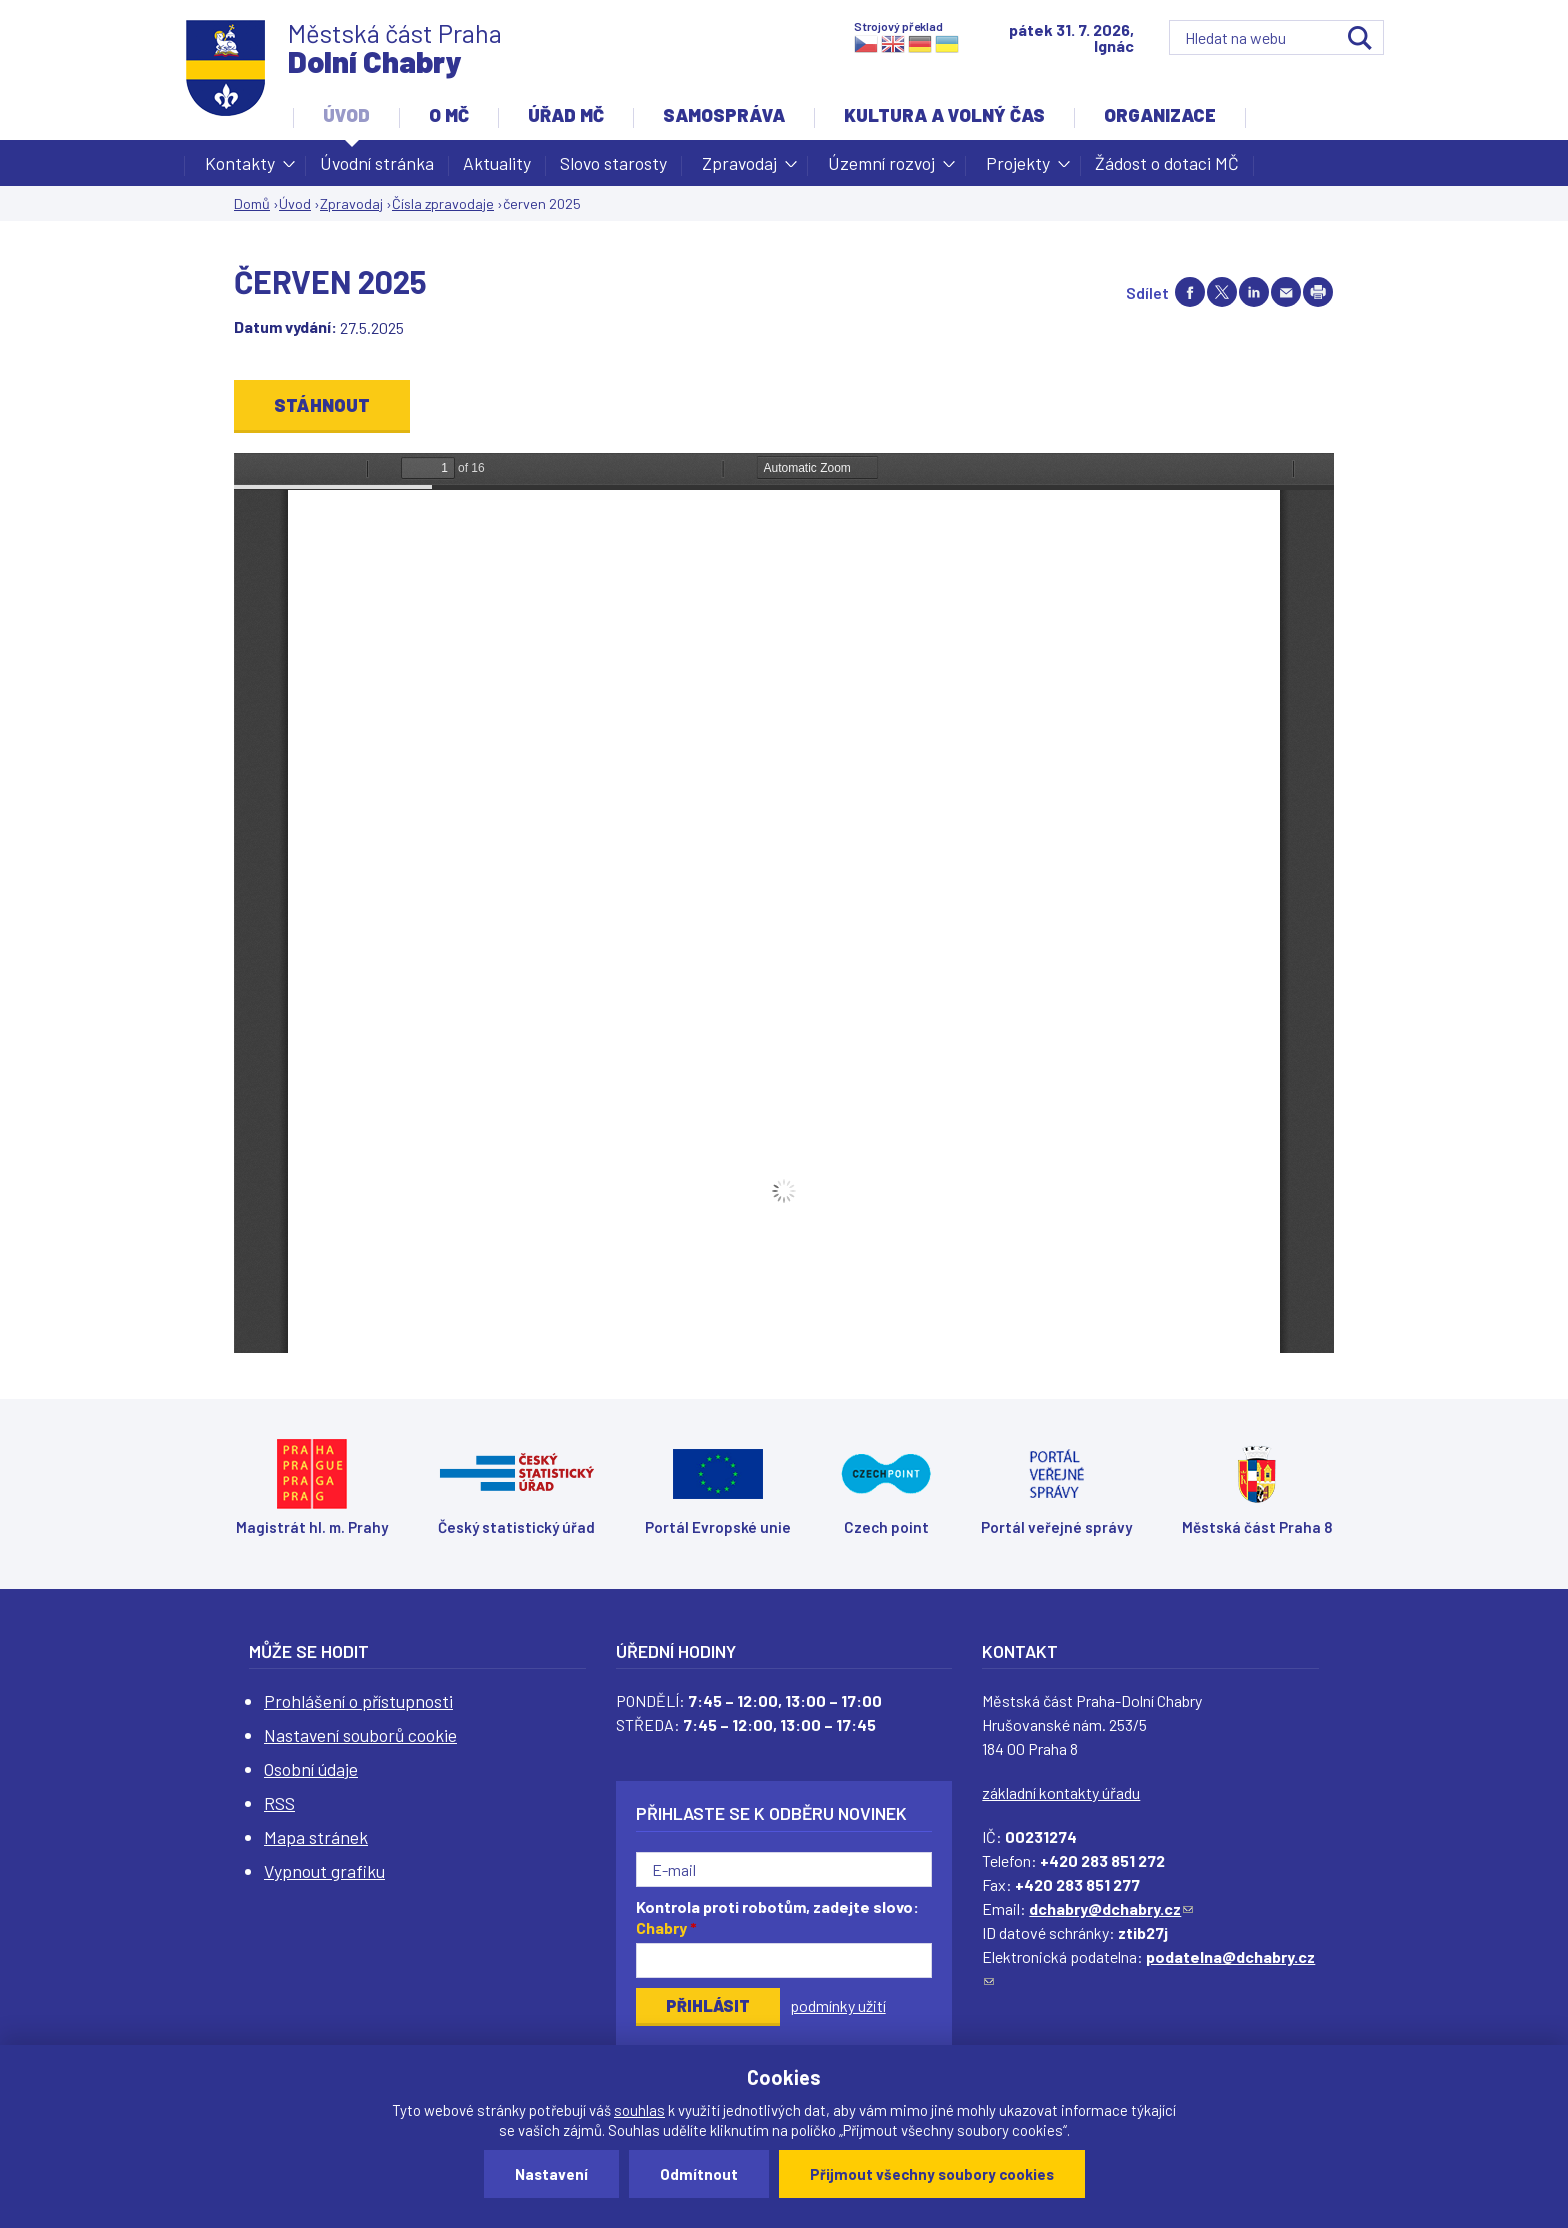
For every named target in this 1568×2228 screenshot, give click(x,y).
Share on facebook (1190, 292)
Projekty (1018, 169)
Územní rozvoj (881, 169)
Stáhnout (322, 405)
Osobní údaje (311, 1769)
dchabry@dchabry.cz (1111, 1908)
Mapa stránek (316, 1837)
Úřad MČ (566, 115)
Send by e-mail (1286, 292)
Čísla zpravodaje (443, 203)
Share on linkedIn (1254, 292)
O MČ (449, 115)
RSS (279, 1803)
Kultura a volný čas (944, 115)
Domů (252, 203)
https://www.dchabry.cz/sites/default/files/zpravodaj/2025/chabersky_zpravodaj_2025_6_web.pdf (784, 903)
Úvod (346, 115)
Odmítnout (699, 2174)
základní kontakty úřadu (1061, 1792)
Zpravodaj (739, 169)
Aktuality (497, 163)
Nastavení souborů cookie (360, 1735)
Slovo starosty (613, 163)
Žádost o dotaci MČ (1167, 163)
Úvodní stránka (377, 163)
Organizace (1160, 115)
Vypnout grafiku (324, 1871)
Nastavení (551, 2174)
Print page (1318, 292)
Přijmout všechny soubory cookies (932, 2174)
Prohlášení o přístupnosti (358, 1701)
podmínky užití (838, 2005)
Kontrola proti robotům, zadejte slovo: (777, 1917)
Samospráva (724, 115)
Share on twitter (1222, 292)
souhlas (639, 2110)
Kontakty (240, 169)
